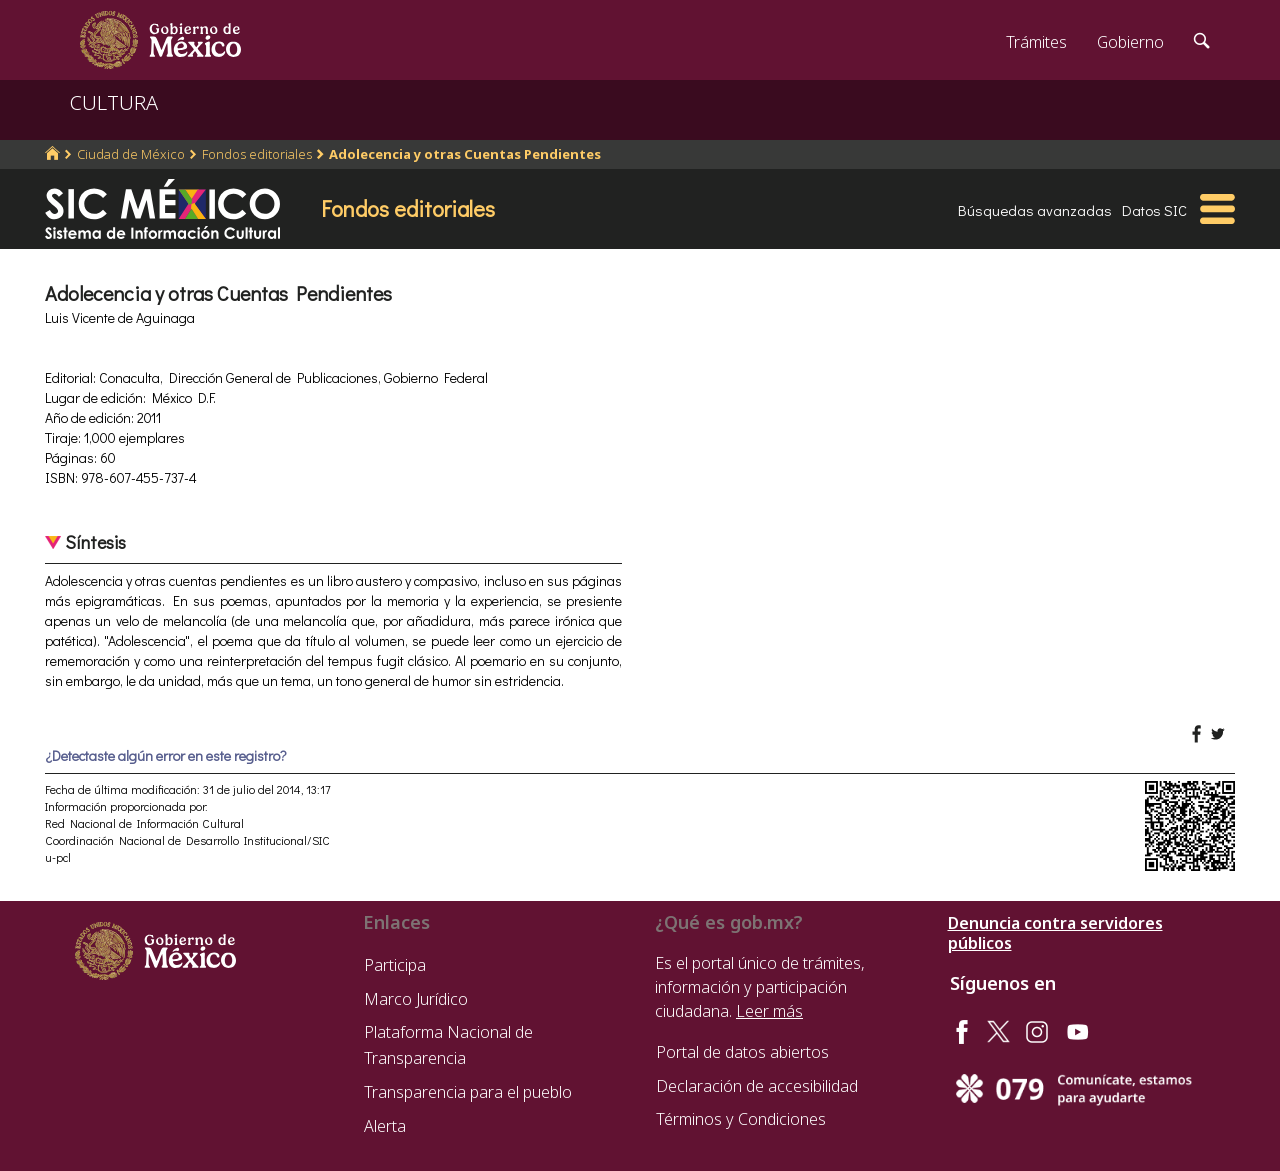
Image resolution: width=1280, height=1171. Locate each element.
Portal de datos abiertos (742, 1052)
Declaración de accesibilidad (757, 1086)
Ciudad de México (131, 154)
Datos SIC (1154, 210)
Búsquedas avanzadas (1035, 210)
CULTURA (114, 102)
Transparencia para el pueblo (468, 1092)
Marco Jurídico (416, 999)
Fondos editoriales (257, 154)
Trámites (1036, 42)
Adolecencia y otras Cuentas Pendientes (465, 154)
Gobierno (1130, 42)
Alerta (385, 1126)
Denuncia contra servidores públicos (1055, 933)
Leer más (769, 1011)
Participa (395, 965)
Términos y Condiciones (741, 1119)
